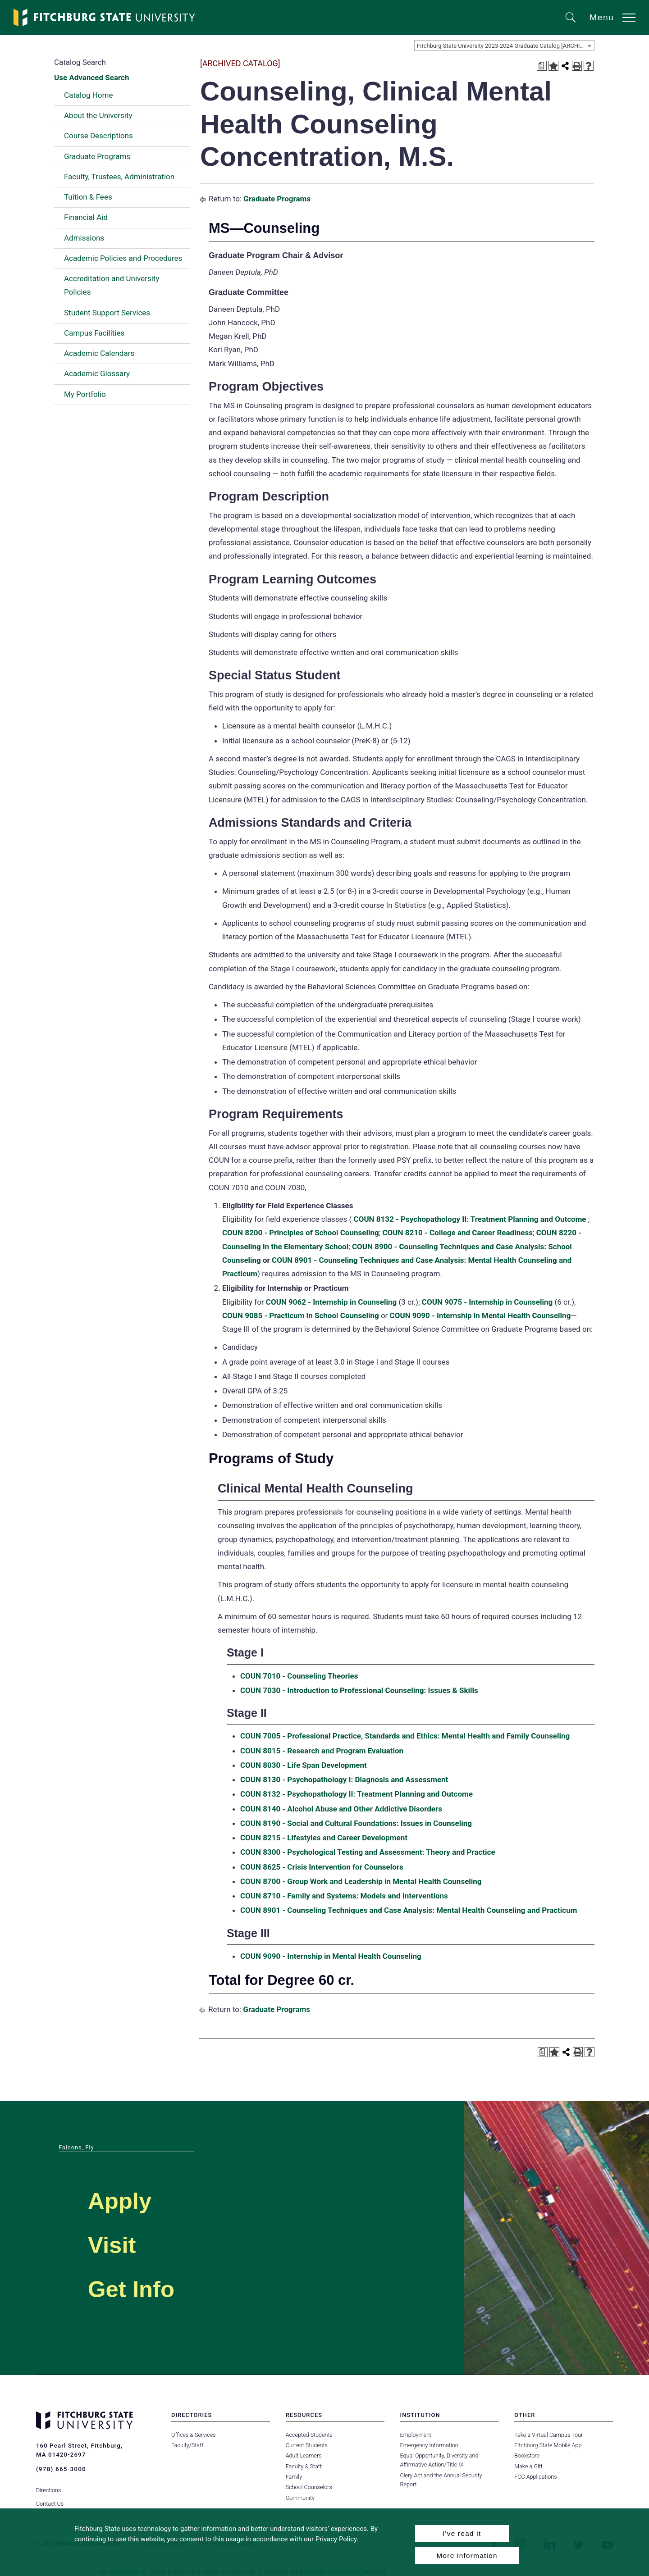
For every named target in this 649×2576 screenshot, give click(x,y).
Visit (119, 2242)
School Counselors (309, 2487)
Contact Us (50, 2497)
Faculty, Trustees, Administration (119, 176)
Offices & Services (193, 2434)
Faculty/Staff (187, 2445)
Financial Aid (86, 217)
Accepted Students (309, 2434)
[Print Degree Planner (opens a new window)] (542, 66)
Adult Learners (303, 2455)
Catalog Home (88, 95)
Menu (602, 17)
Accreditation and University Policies (111, 285)
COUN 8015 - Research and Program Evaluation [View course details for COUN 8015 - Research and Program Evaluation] (321, 1750)
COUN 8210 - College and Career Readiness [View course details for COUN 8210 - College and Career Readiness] (457, 1232)
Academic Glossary (97, 373)
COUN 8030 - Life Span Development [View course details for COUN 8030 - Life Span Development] (303, 1765)
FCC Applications (535, 2476)
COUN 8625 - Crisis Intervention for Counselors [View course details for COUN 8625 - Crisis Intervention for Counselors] (321, 1866)
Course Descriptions (98, 135)
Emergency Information (429, 2445)
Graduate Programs (97, 156)
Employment (415, 2434)
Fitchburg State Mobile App (547, 2445)
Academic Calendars (99, 353)
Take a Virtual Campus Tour (548, 2434)
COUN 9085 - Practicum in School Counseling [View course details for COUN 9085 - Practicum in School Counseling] (300, 1315)
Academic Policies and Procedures (123, 258)
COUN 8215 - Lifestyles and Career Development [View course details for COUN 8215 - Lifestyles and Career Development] (323, 1837)
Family (294, 2476)
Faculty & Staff (304, 2466)
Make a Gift (528, 2466)
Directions (48, 2483)
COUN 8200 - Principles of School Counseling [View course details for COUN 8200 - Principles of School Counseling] (300, 1232)
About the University (98, 115)
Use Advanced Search (91, 77)
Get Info (144, 2287)
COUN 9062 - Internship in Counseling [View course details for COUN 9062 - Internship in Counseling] (331, 1301)
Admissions (84, 237)
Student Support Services (107, 312)
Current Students (306, 2445)
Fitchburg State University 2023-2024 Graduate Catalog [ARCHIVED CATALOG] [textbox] (505, 45)
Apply (129, 2198)
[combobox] (504, 45)
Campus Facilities (94, 332)
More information (467, 2555)
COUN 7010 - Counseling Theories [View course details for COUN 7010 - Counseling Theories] (299, 1675)
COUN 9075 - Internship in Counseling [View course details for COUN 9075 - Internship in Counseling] (487, 1301)
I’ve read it (461, 2533)
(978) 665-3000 (60, 2468)
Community (300, 2497)
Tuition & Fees (88, 196)
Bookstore (526, 2455)
